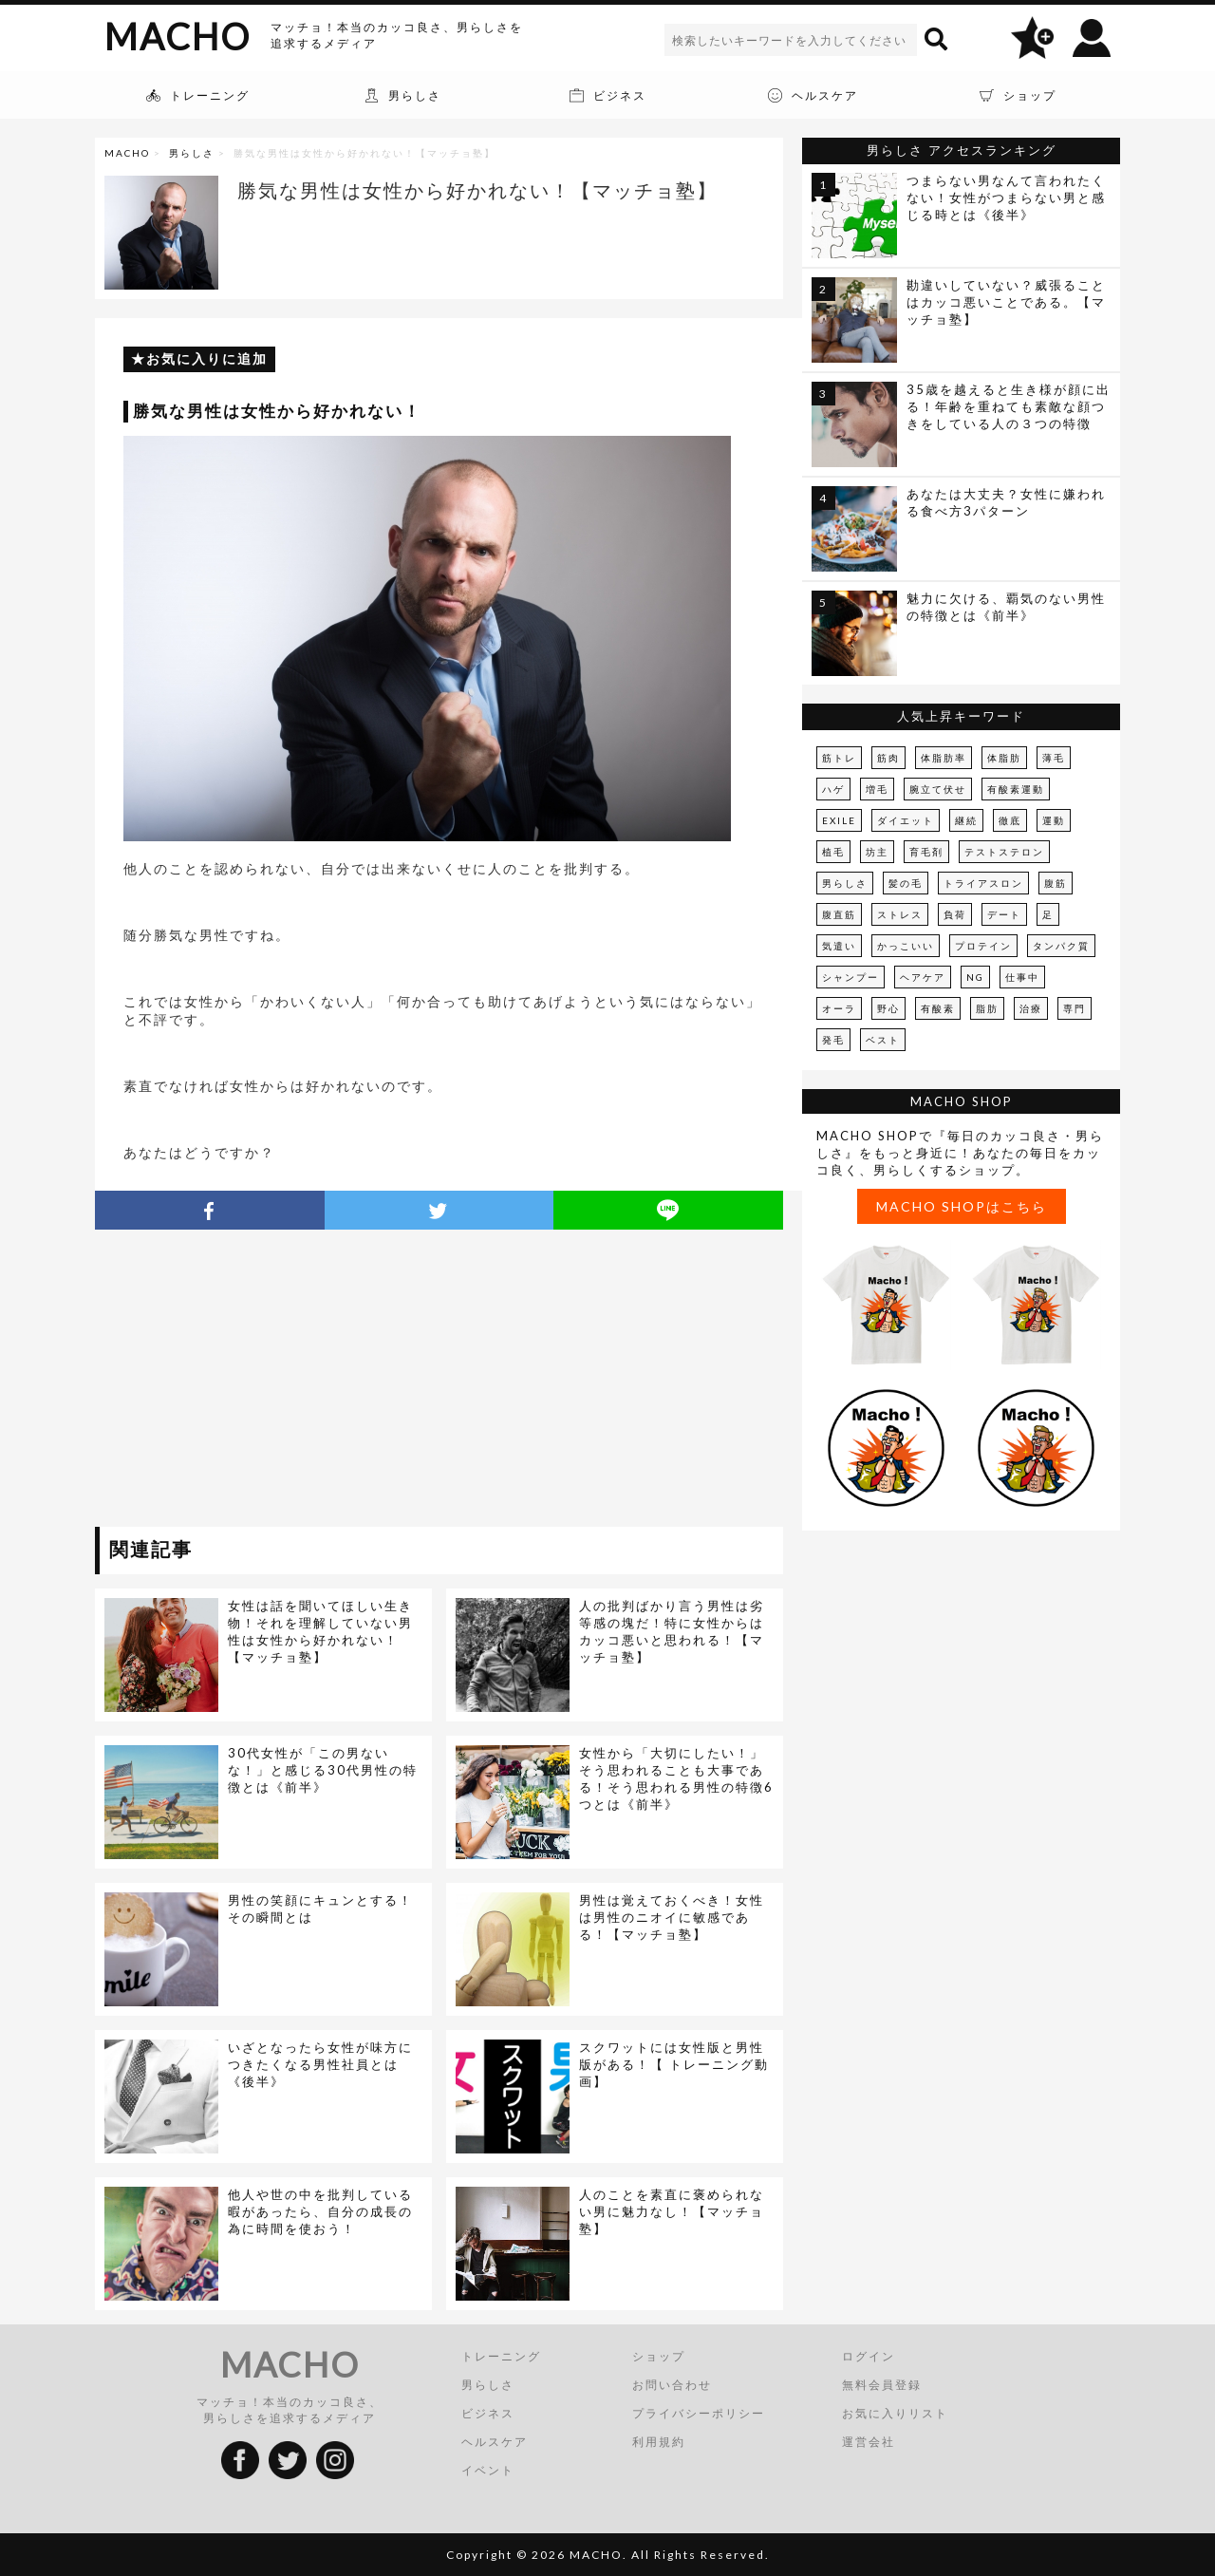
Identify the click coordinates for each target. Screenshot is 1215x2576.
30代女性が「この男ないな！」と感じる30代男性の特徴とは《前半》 (323, 1770)
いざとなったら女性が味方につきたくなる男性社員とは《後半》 (320, 2064)
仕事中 (1022, 977)
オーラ (839, 1008)
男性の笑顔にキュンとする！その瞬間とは (320, 1908)
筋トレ (839, 757)
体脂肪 (1004, 757)
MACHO (177, 36)
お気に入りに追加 (207, 358)
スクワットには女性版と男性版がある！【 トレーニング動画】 (674, 2064)
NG (975, 977)
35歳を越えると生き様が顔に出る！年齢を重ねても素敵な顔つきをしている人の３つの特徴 (1009, 406)
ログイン (868, 2356)
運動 (1053, 820)
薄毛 (1053, 757)
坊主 (877, 851)
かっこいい (905, 945)
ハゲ (833, 789)
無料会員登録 (882, 2385)
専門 (1074, 1008)
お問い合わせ (672, 2385)
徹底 (1010, 820)
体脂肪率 (943, 757)
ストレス (900, 914)
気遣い (839, 945)
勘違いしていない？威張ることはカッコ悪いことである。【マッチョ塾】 (1006, 302)
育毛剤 (926, 851)
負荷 (955, 914)
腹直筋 (839, 914)
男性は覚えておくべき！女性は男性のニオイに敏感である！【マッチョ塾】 (671, 1917)
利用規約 (658, 2442)
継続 (966, 820)
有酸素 (938, 1008)
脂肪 (987, 1008)
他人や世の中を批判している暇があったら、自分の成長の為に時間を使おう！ (320, 2211)
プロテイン (983, 945)
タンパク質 (1061, 945)
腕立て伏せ (937, 789)
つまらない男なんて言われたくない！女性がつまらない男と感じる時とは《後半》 (1006, 197)
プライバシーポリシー (698, 2413)
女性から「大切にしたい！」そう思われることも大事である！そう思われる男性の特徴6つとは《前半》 (676, 1778)
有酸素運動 (1015, 789)
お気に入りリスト (895, 2413)
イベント (487, 2470)
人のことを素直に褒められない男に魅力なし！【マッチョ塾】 (671, 2211)
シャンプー (850, 977)
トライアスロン (983, 883)
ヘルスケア (494, 2442)
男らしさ (192, 153)
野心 (888, 1008)
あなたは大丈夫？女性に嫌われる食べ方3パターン (1006, 502)
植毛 (833, 851)
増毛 (877, 789)
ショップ (658, 2356)
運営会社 (868, 2442)
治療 (1030, 1008)
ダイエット (905, 820)
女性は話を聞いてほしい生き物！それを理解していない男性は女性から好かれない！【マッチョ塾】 (320, 1631)
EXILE (839, 820)
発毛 (833, 1039)
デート (1004, 914)
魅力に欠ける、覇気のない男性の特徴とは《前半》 (1006, 607)
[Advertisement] (268, 1381)
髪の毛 (905, 883)
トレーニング (501, 2356)
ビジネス (487, 2413)
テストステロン (1004, 851)
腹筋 (1055, 883)
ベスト (883, 1039)
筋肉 (888, 757)
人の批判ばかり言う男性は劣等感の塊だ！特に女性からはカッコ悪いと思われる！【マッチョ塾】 (671, 1631)
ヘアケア (922, 977)
